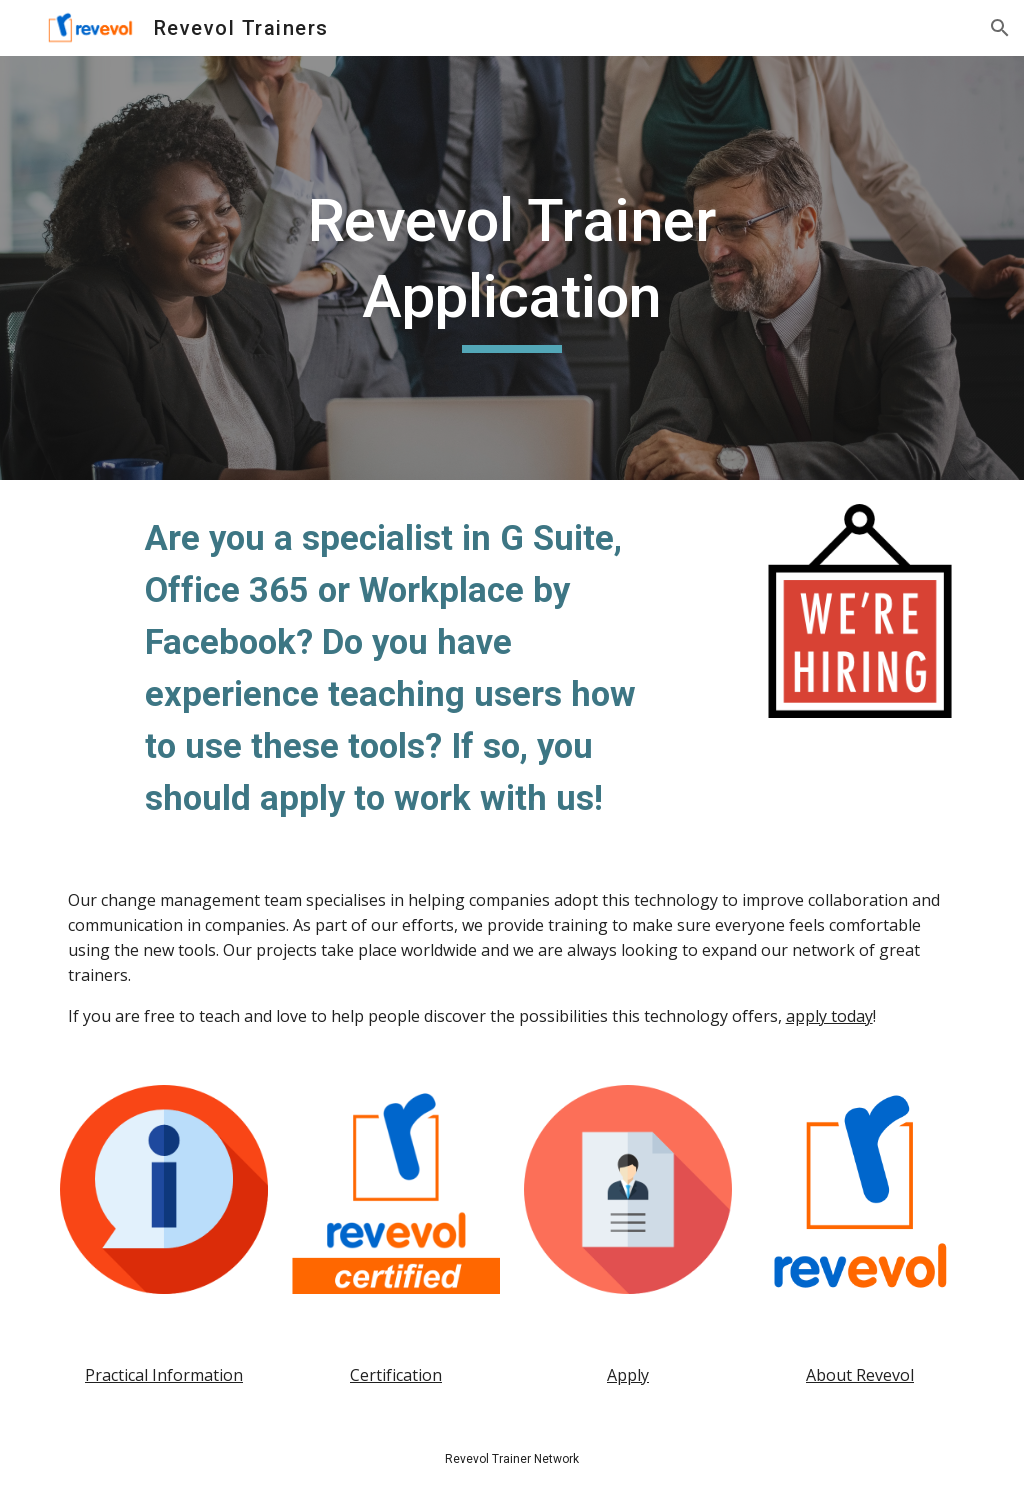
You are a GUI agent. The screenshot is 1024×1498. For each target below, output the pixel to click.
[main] (511, 267)
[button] (1000, 28)
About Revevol (860, 1375)
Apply (628, 1375)
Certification (396, 1375)
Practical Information (164, 1375)
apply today (829, 1016)
